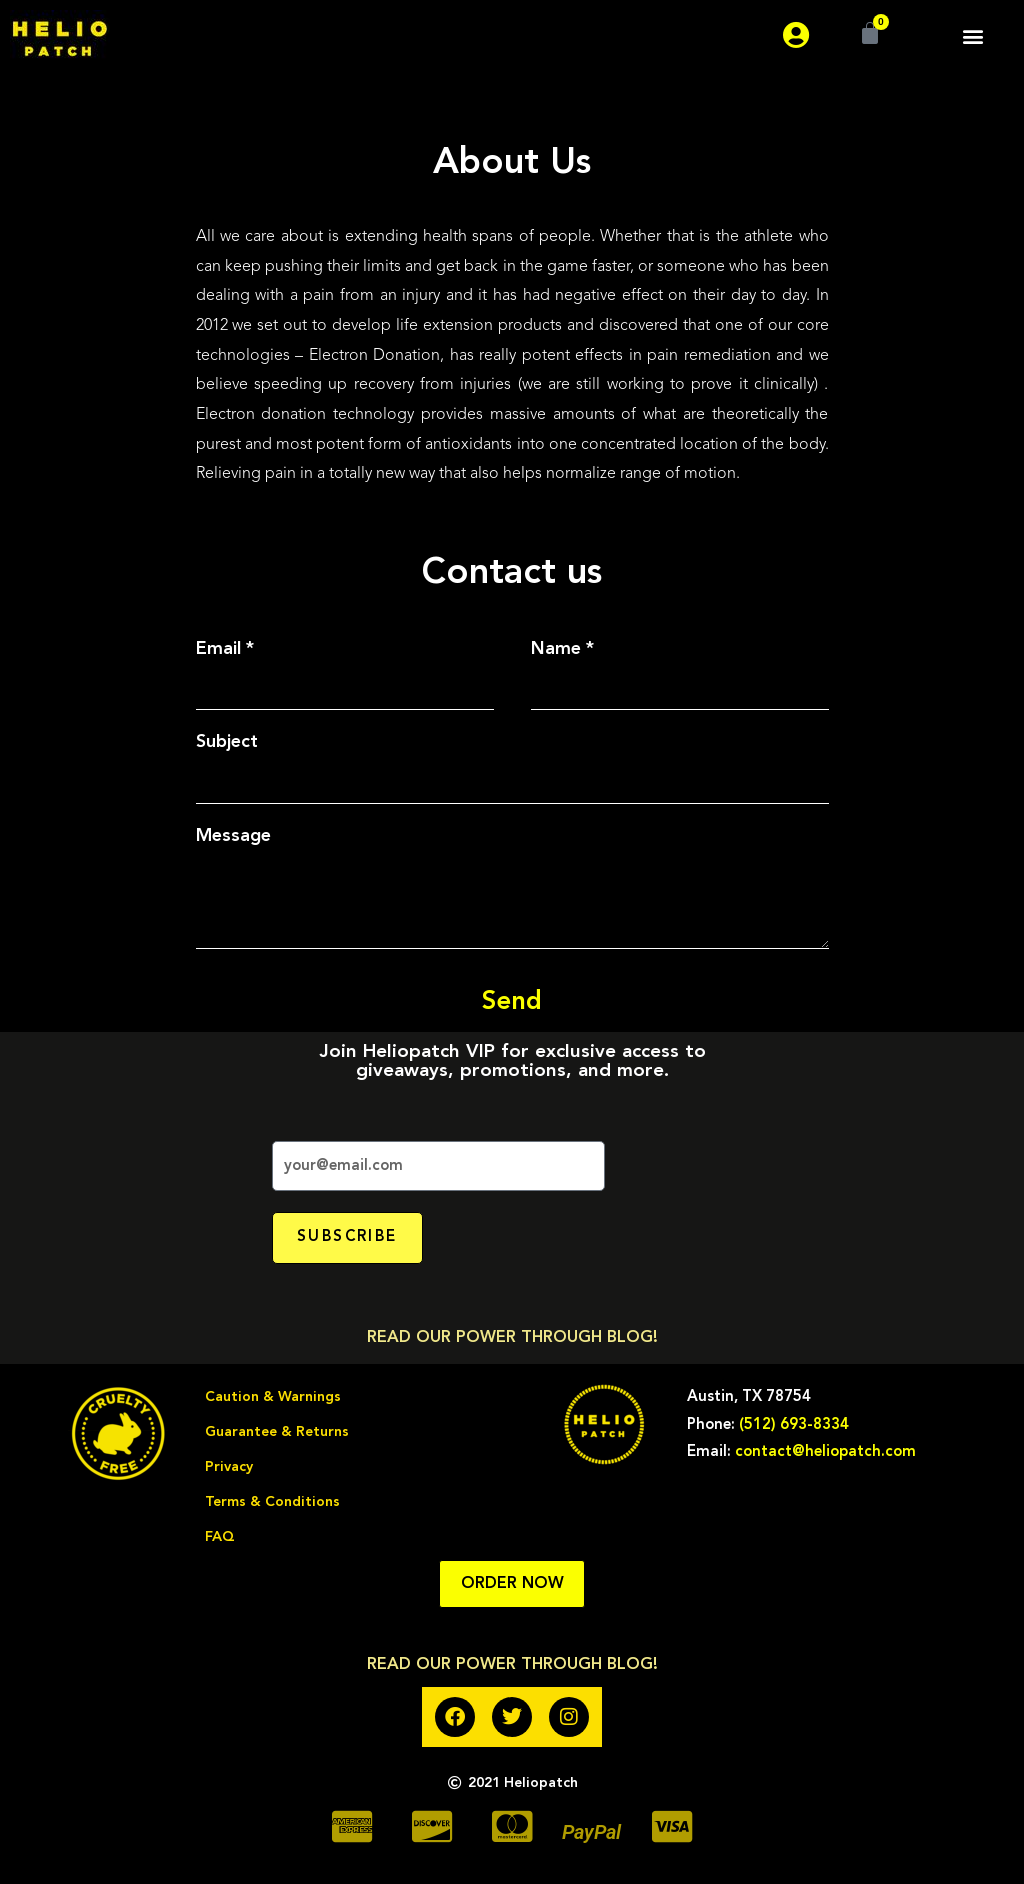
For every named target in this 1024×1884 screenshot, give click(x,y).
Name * (562, 649)
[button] (972, 35)
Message (233, 836)
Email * (225, 649)
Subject (227, 742)
